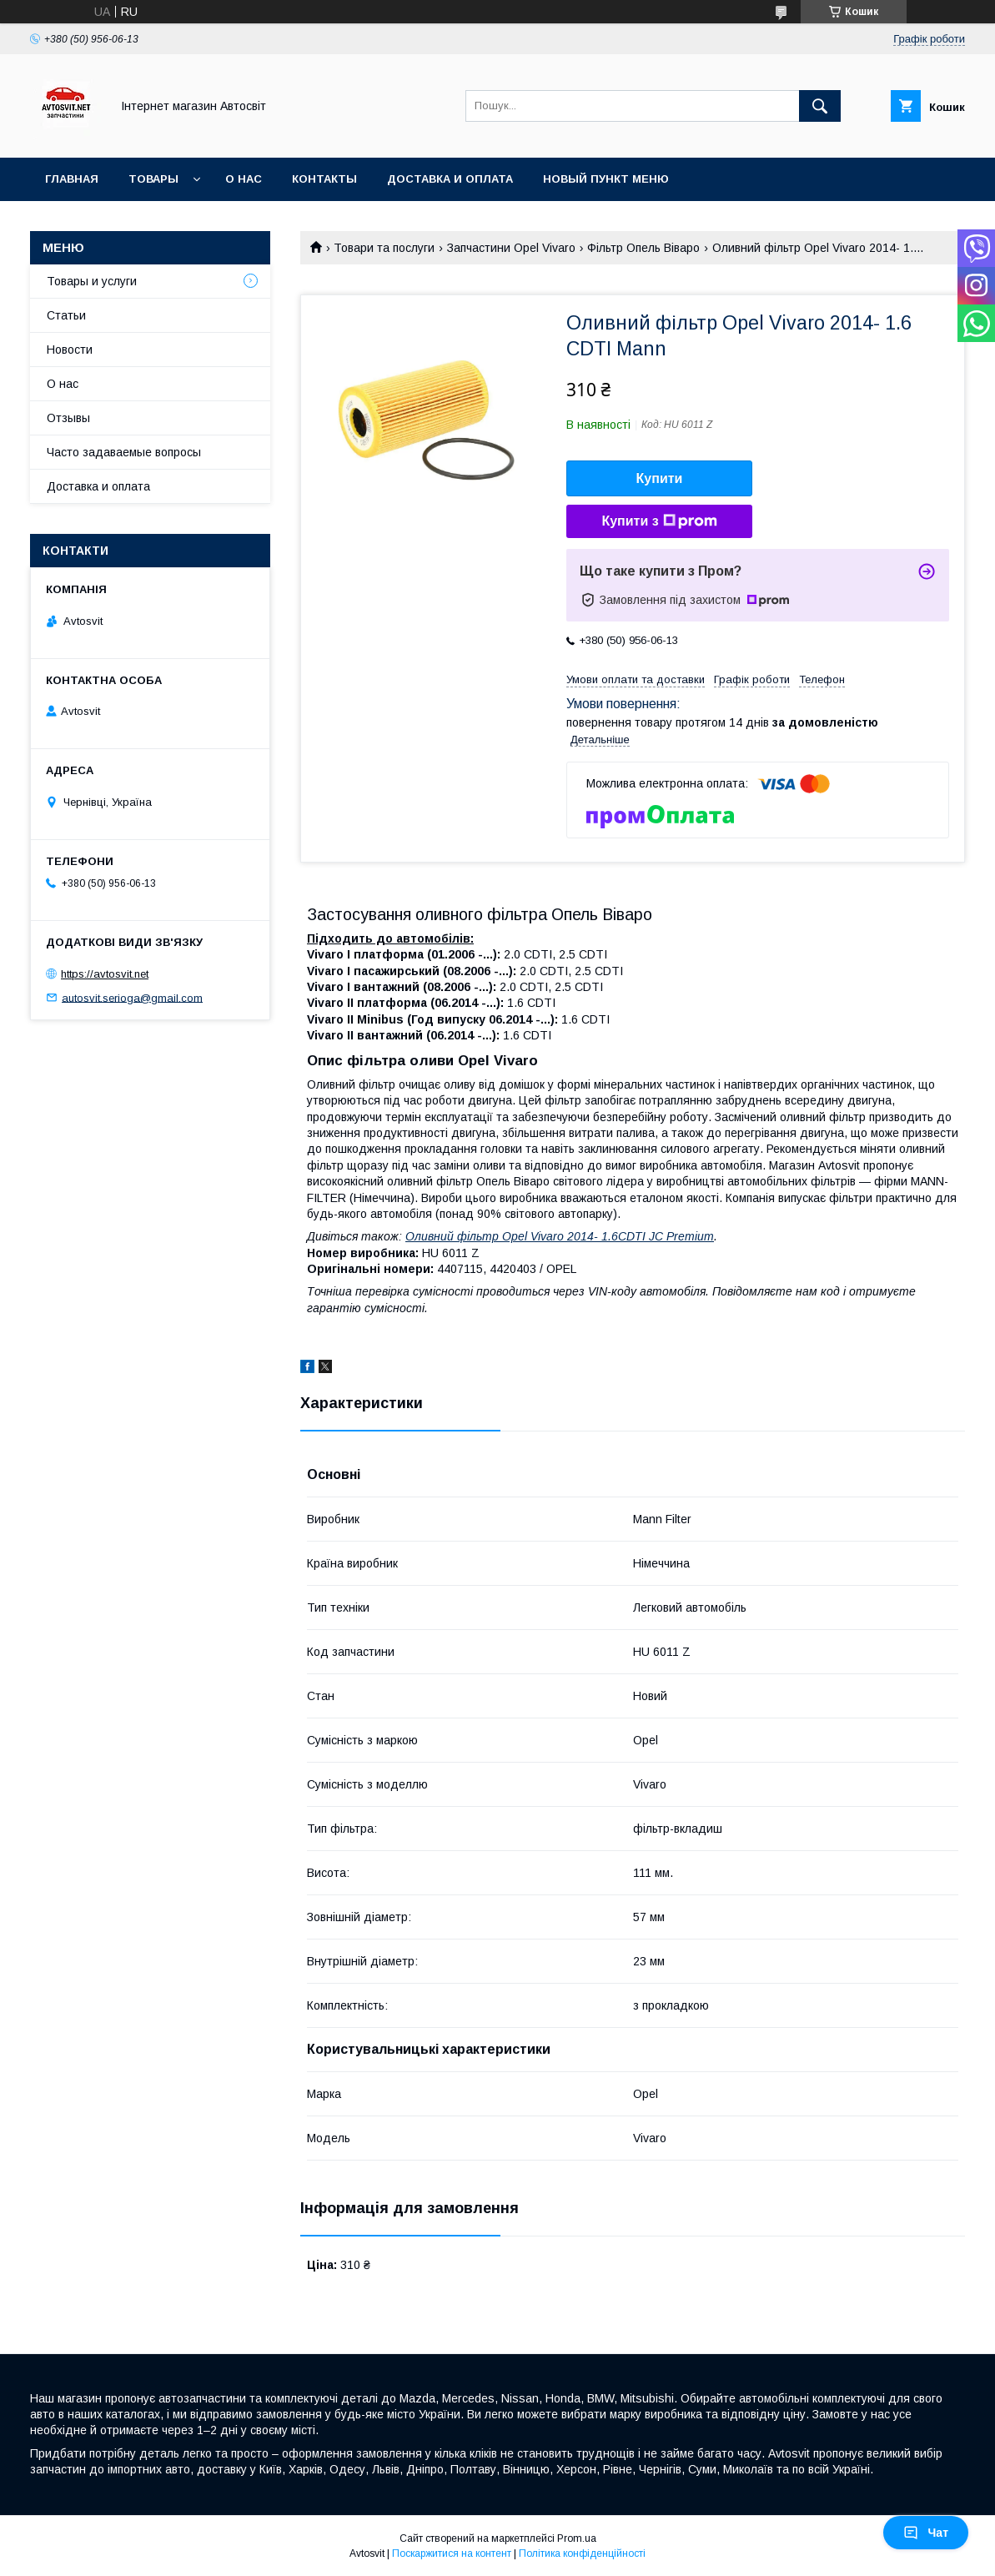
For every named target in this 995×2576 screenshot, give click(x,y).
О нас (243, 179)
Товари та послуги (384, 247)
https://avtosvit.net (104, 974)
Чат (925, 2532)
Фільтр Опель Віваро (643, 247)
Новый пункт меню (606, 179)
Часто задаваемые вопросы (124, 452)
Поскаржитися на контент (451, 2553)
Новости (70, 349)
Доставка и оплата (450, 179)
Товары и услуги (92, 281)
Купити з (658, 521)
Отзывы (68, 418)
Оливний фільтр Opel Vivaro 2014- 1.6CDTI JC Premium (559, 1236)
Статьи (66, 315)
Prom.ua (576, 2538)
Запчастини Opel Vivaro (511, 247)
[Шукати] (820, 106)
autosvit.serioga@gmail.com (132, 997)
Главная (71, 179)
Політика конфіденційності (582, 2553)
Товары (153, 179)
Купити (659, 478)
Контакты (324, 179)
